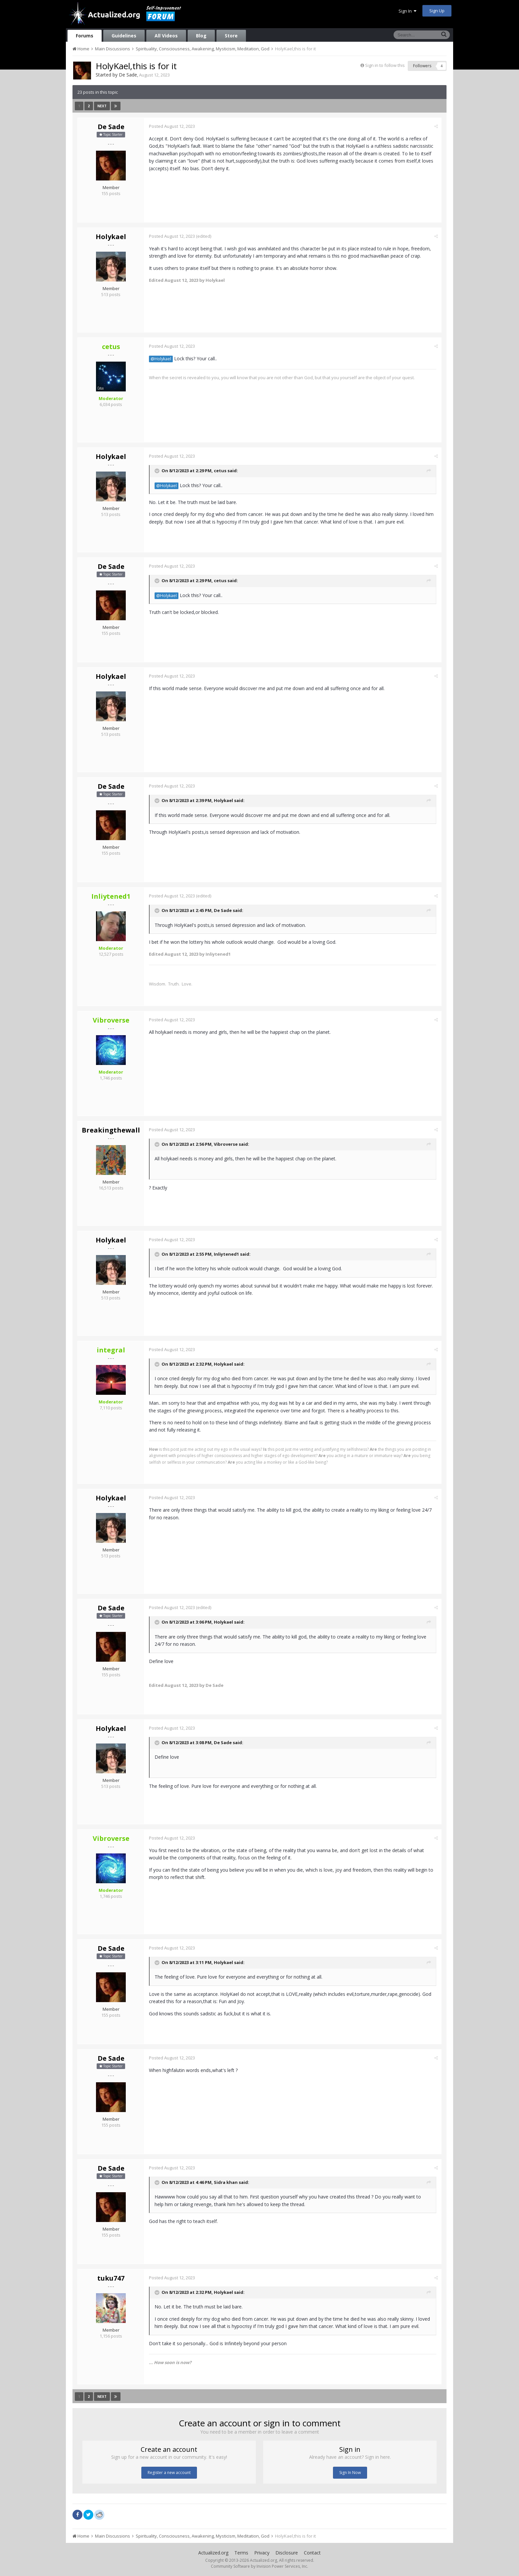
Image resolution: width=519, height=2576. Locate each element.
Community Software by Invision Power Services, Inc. (259, 2566)
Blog (201, 35)
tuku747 (110, 2278)
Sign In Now (350, 2472)
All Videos (166, 35)
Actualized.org (213, 2553)
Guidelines (124, 35)
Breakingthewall (111, 1130)
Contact (312, 2553)
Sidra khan (226, 2182)
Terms (241, 2553)
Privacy (261, 2553)
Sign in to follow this (385, 65)
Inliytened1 (226, 1254)
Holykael (111, 236)
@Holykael (161, 359)
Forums (84, 35)
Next (102, 106)
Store (231, 35)
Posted (172, 126)
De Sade (128, 75)
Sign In (407, 11)
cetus (220, 471)
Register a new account (169, 2472)
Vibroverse (226, 1144)
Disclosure (286, 2553)
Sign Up (437, 11)
